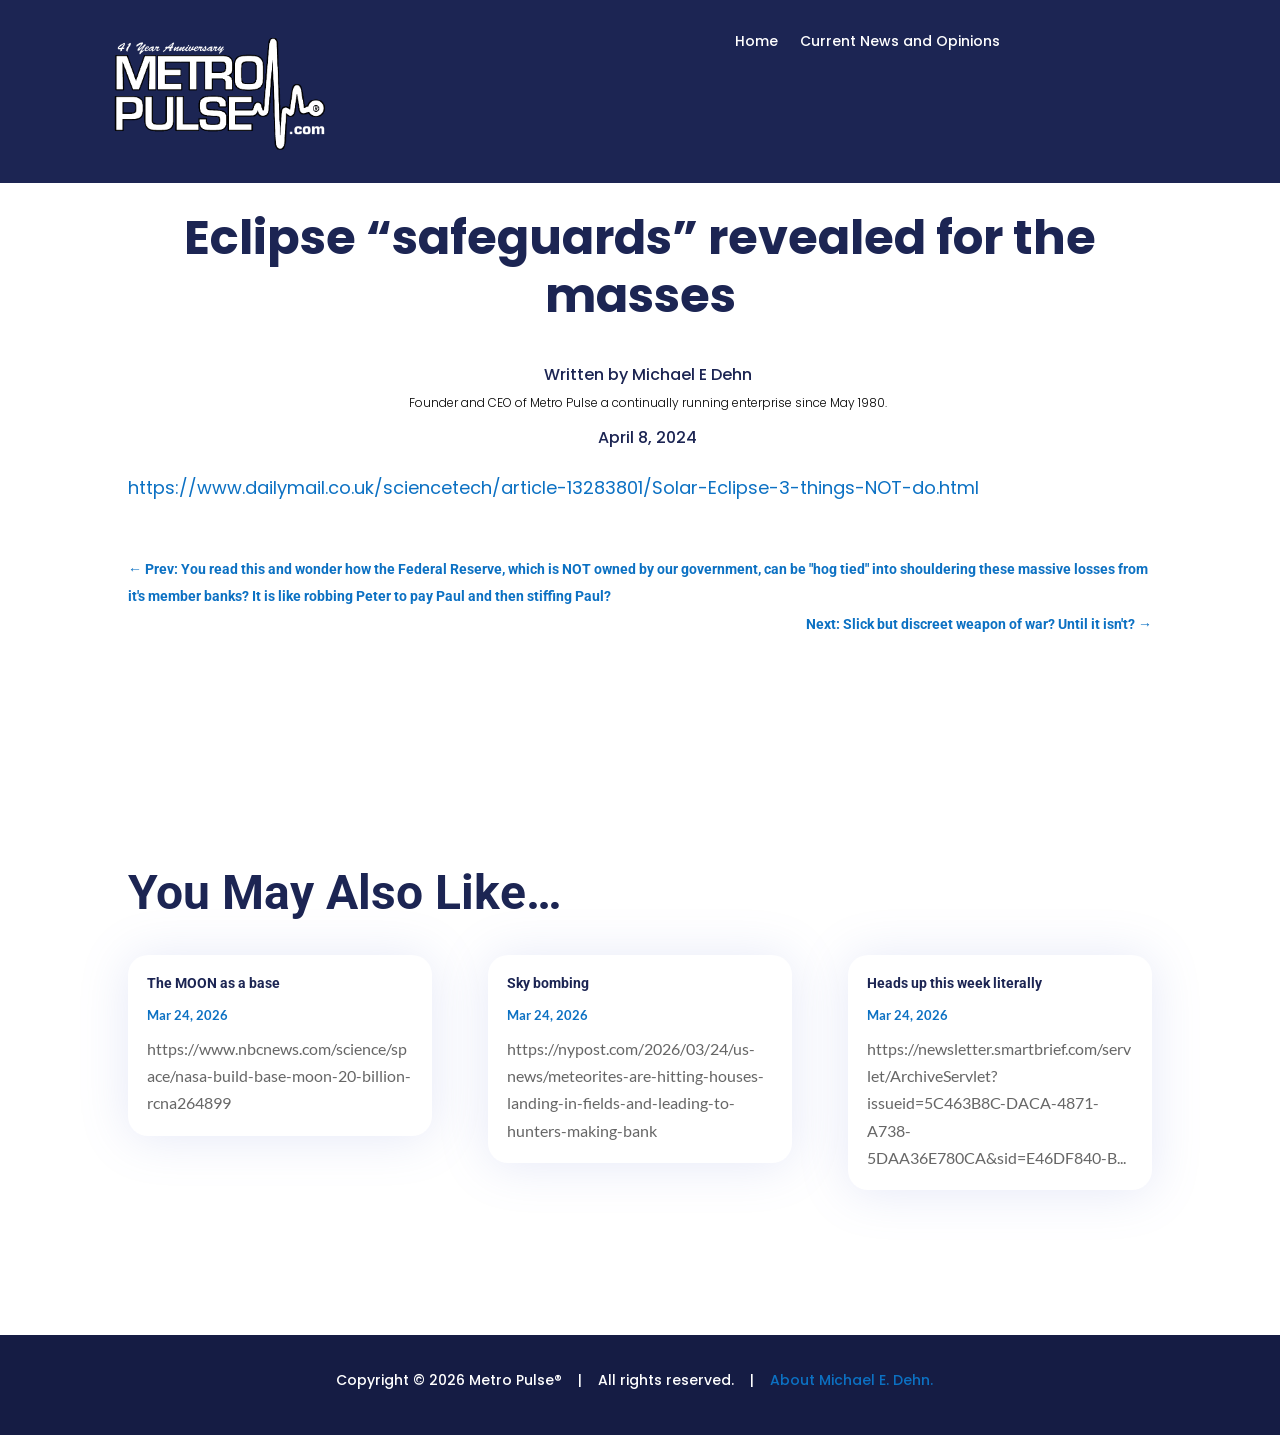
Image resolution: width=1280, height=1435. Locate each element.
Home (756, 42)
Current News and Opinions (900, 42)
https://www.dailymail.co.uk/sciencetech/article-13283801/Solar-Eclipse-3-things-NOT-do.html (553, 487)
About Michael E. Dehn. (851, 1380)
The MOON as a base (213, 983)
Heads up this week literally (954, 983)
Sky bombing (548, 983)
